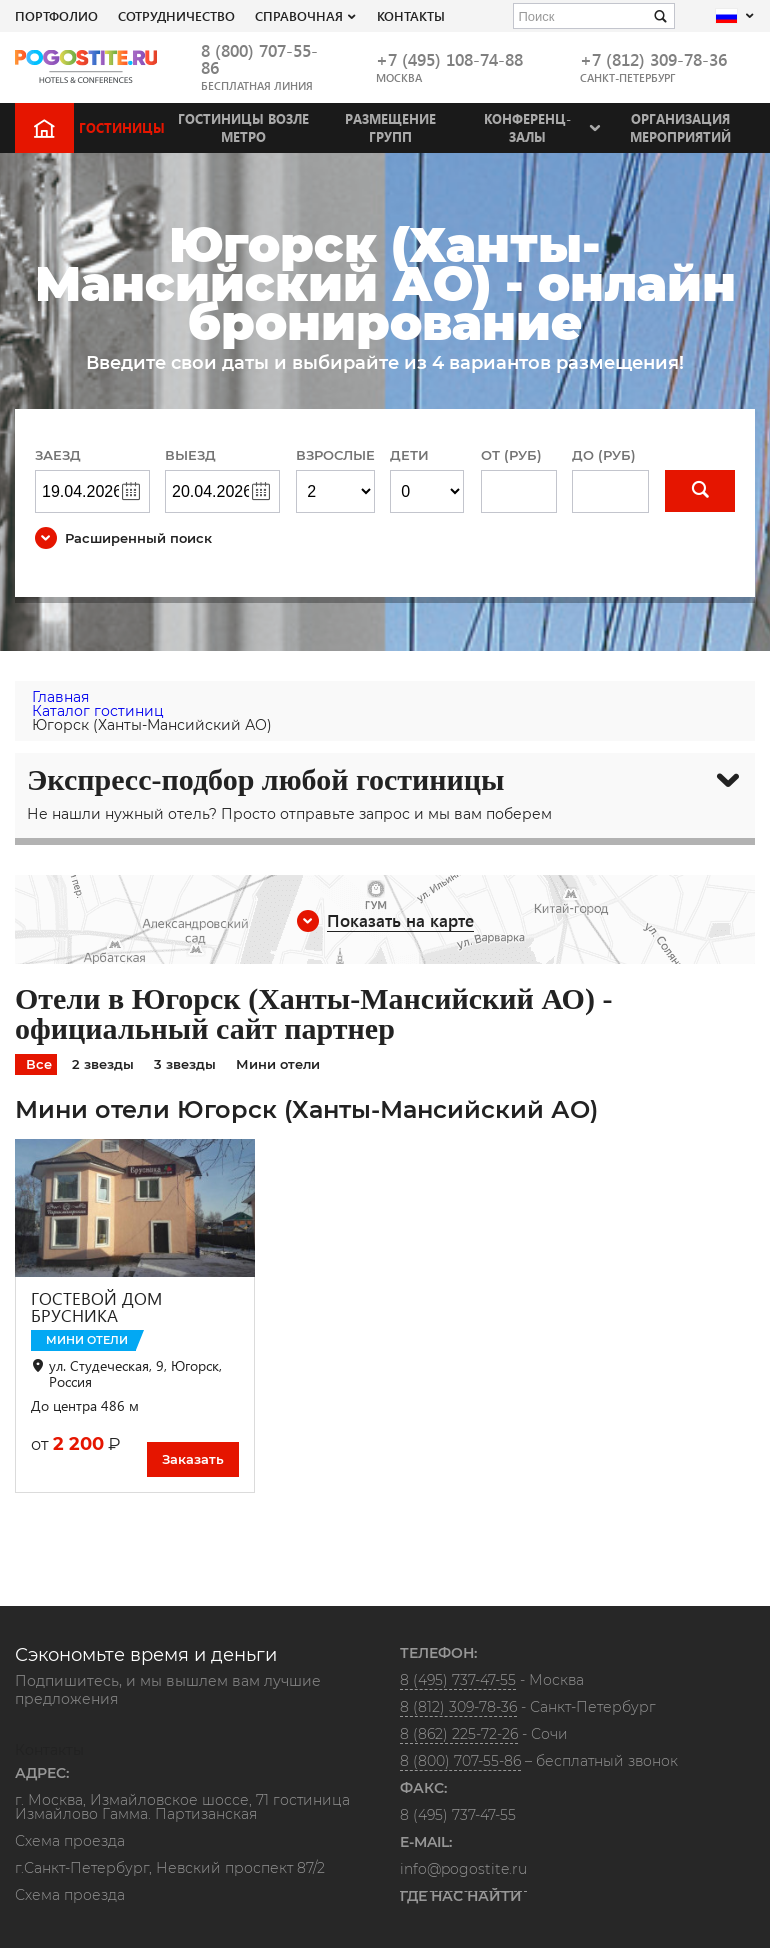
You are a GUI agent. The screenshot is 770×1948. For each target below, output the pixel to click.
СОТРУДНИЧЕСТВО (176, 15)
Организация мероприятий (680, 127)
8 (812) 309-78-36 (458, 1707)
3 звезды (185, 1064)
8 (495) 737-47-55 (458, 1680)
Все (39, 1064)
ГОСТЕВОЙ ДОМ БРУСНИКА (96, 1307)
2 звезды (103, 1064)
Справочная (299, 15)
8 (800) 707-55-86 (259, 59)
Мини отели (278, 1064)
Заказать (193, 1459)
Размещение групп (390, 127)
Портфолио (56, 15)
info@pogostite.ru (463, 1869)
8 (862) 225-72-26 (459, 1734)
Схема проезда (70, 1842)
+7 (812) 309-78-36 (653, 59)
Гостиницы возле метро (243, 127)
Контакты (411, 15)
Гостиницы (122, 127)
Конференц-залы (527, 127)
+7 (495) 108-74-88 (449, 59)
